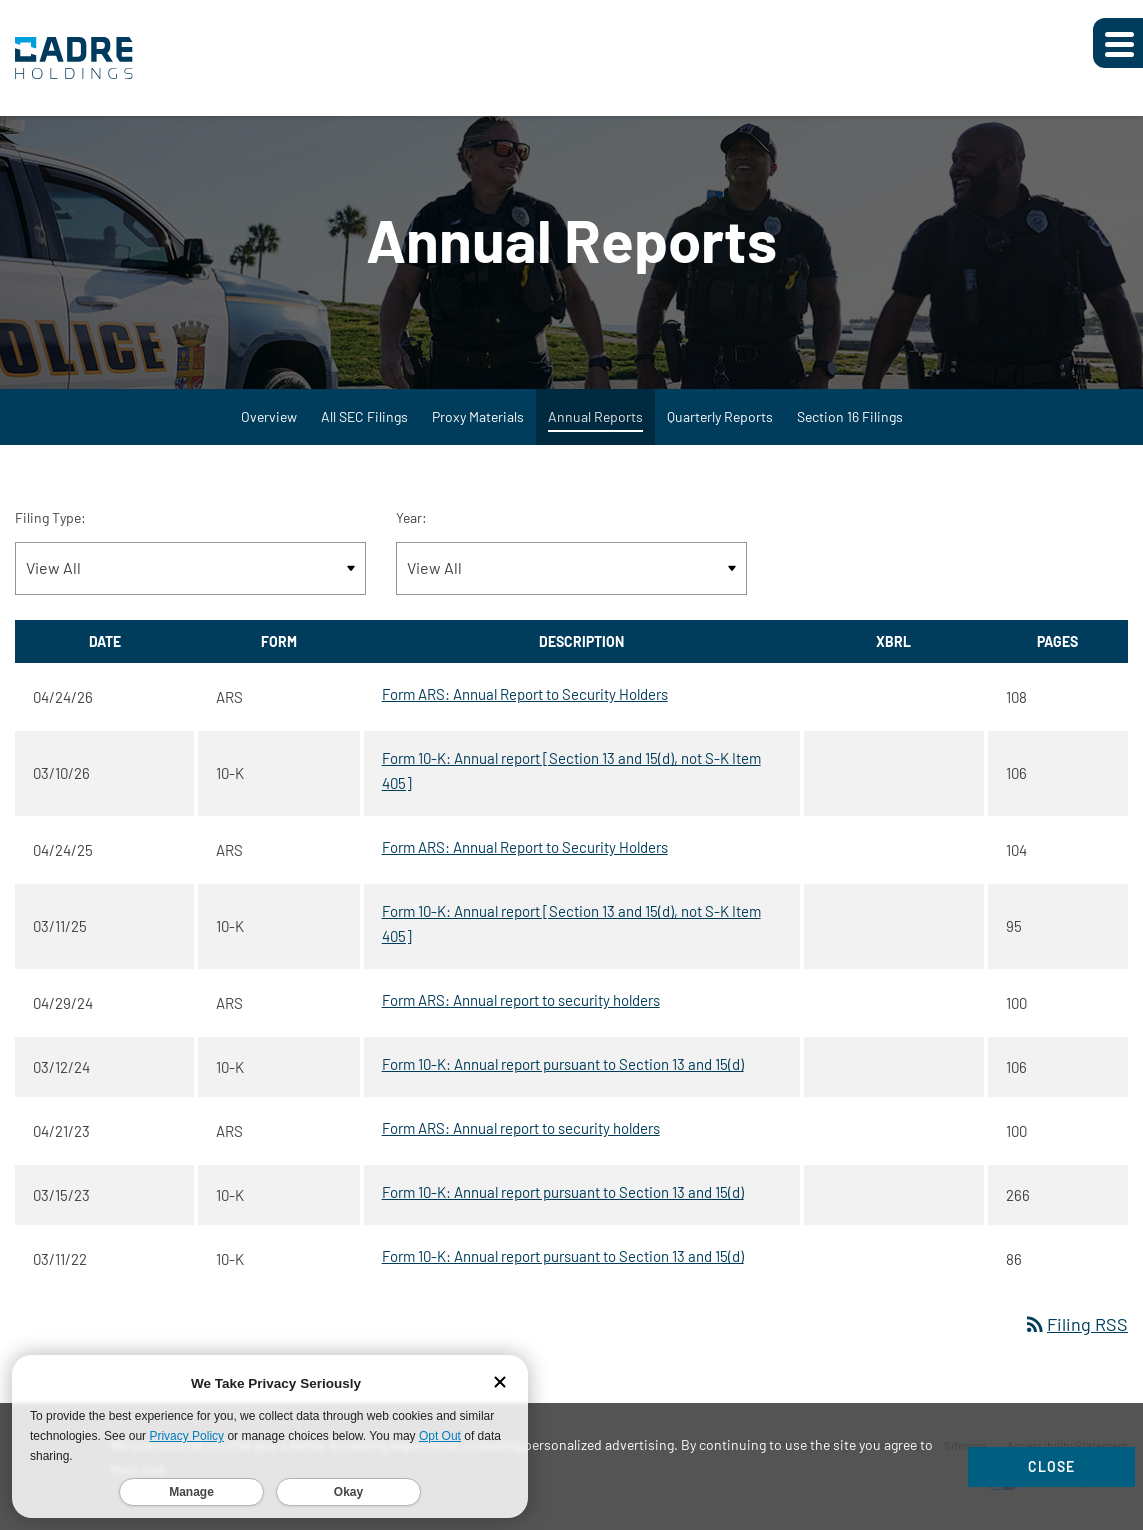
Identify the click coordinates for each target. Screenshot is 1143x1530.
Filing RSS (1075, 1324)
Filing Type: (50, 517)
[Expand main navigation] (1118, 43)
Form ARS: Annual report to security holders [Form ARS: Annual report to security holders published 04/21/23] (521, 1128)
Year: (411, 517)
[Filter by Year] (571, 568)
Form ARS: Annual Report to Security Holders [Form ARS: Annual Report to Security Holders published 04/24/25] (525, 847)
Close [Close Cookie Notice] (1051, 1466)
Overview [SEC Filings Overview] (269, 416)
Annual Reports (595, 416)
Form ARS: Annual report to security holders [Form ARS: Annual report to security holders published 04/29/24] (521, 1000)
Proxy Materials (478, 416)
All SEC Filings (364, 416)
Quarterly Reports (720, 416)
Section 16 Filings (850, 416)
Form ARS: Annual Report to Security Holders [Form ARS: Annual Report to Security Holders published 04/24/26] (525, 694)
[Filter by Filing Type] (190, 568)
